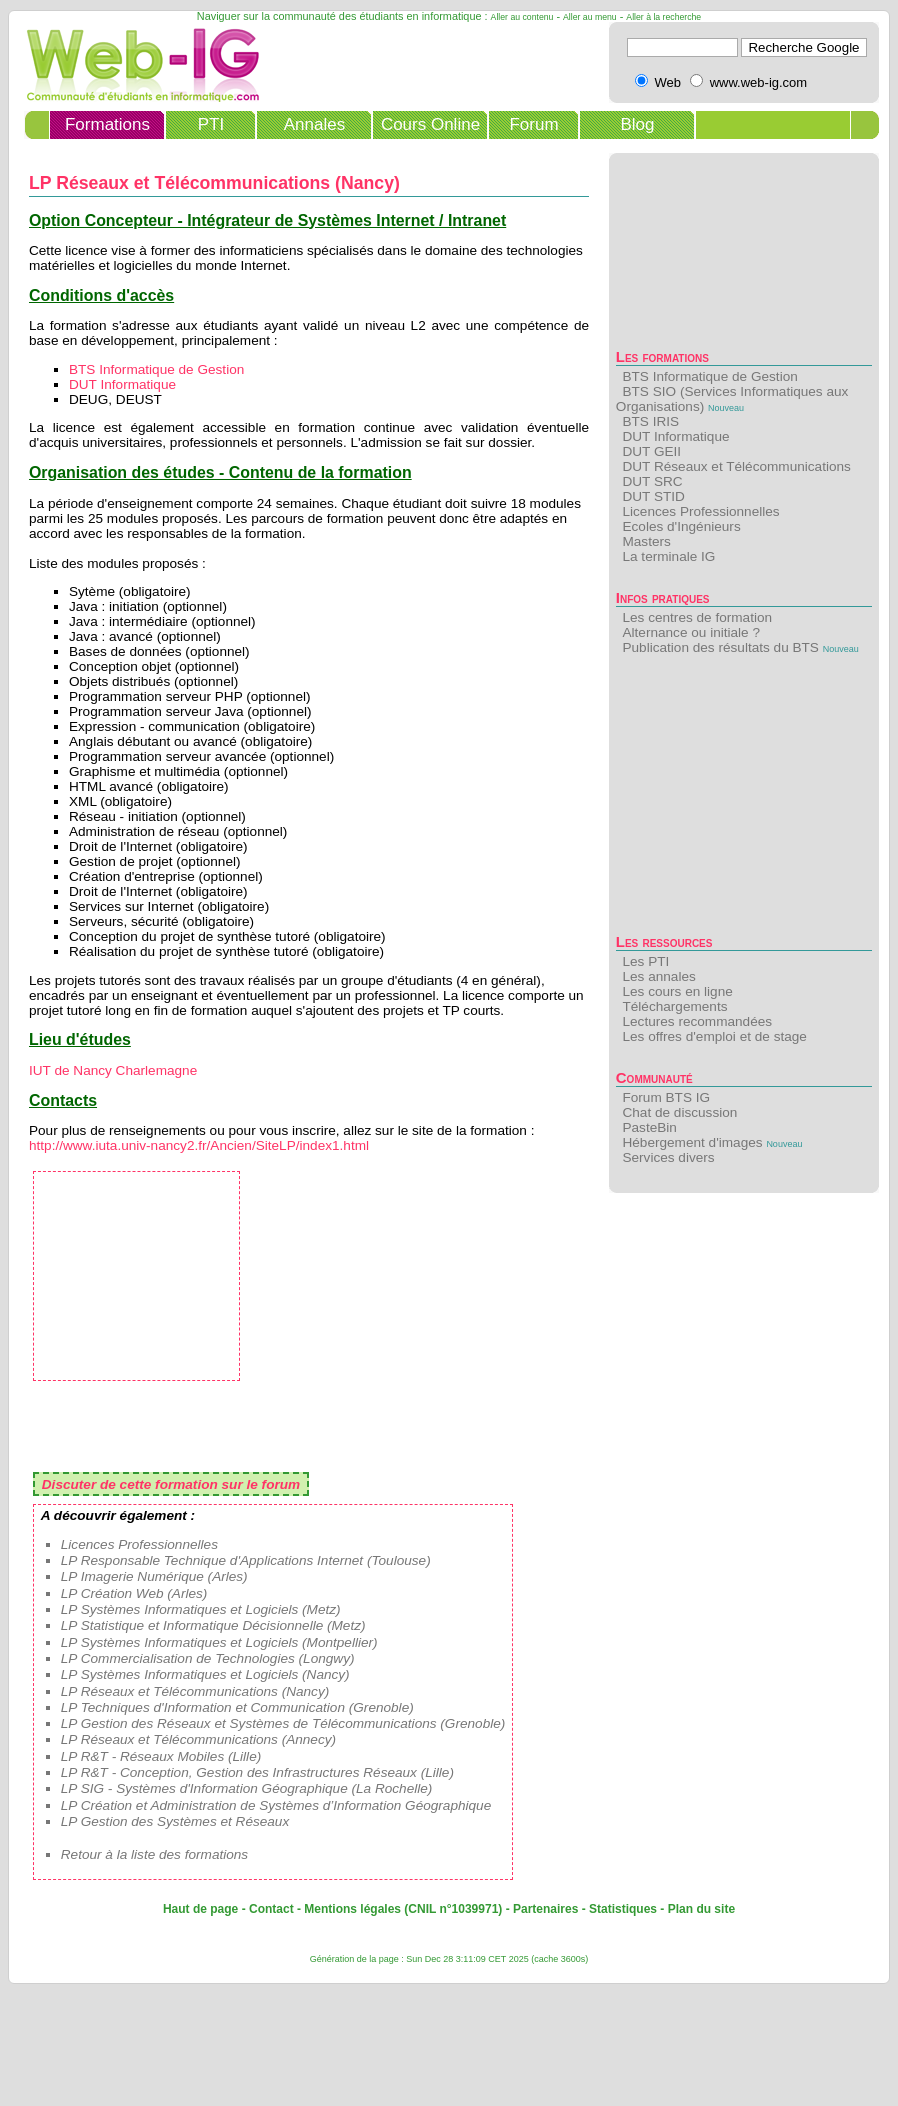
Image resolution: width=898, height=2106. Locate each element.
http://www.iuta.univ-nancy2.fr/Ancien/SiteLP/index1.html (199, 1145)
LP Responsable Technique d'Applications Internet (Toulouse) (246, 1560)
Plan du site (701, 1909)
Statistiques (623, 1909)
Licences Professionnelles (700, 511)
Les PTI (645, 961)
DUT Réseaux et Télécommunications (736, 466)
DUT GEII (651, 451)
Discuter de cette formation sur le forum (171, 1484)
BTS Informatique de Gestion (709, 376)
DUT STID (653, 496)
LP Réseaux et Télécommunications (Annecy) (198, 1739)
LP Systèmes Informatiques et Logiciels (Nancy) (205, 1674)
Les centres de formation (697, 617)
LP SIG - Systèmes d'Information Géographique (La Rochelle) (247, 1788)
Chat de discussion (679, 1112)
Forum (533, 124)
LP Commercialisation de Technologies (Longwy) (208, 1658)
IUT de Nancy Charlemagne (113, 1070)
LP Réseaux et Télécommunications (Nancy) (195, 1691)
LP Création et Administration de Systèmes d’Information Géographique (276, 1805)
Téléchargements (674, 1006)
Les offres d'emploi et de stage (714, 1036)
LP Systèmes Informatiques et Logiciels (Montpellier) (219, 1642)
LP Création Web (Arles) (134, 1593)
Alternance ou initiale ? (691, 632)
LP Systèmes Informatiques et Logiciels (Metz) (201, 1609)
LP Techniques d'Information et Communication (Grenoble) (237, 1707)
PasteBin (649, 1127)
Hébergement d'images (692, 1142)
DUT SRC (652, 481)
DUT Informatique (675, 436)
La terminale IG (668, 556)
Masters (646, 541)
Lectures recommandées (697, 1021)
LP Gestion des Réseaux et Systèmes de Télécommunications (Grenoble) (283, 1723)
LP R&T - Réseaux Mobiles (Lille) (161, 1756)
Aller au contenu (522, 17)
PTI (211, 124)
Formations (107, 124)
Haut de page (200, 1909)
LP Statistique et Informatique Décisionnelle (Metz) (213, 1625)
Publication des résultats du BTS (720, 647)
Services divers (668, 1157)
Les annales (658, 976)
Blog (637, 124)
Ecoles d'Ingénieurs (681, 526)
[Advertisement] (744, 800)
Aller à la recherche (663, 17)
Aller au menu (590, 17)
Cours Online (430, 124)
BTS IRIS (650, 421)
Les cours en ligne (677, 991)
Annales (314, 124)
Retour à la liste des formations (154, 1854)
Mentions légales (352, 1909)
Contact (271, 1909)
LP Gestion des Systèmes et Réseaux (175, 1821)
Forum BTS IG (666, 1097)
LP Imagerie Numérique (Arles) (154, 1576)
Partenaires (545, 1909)
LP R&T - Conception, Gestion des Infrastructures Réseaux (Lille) (257, 1772)
